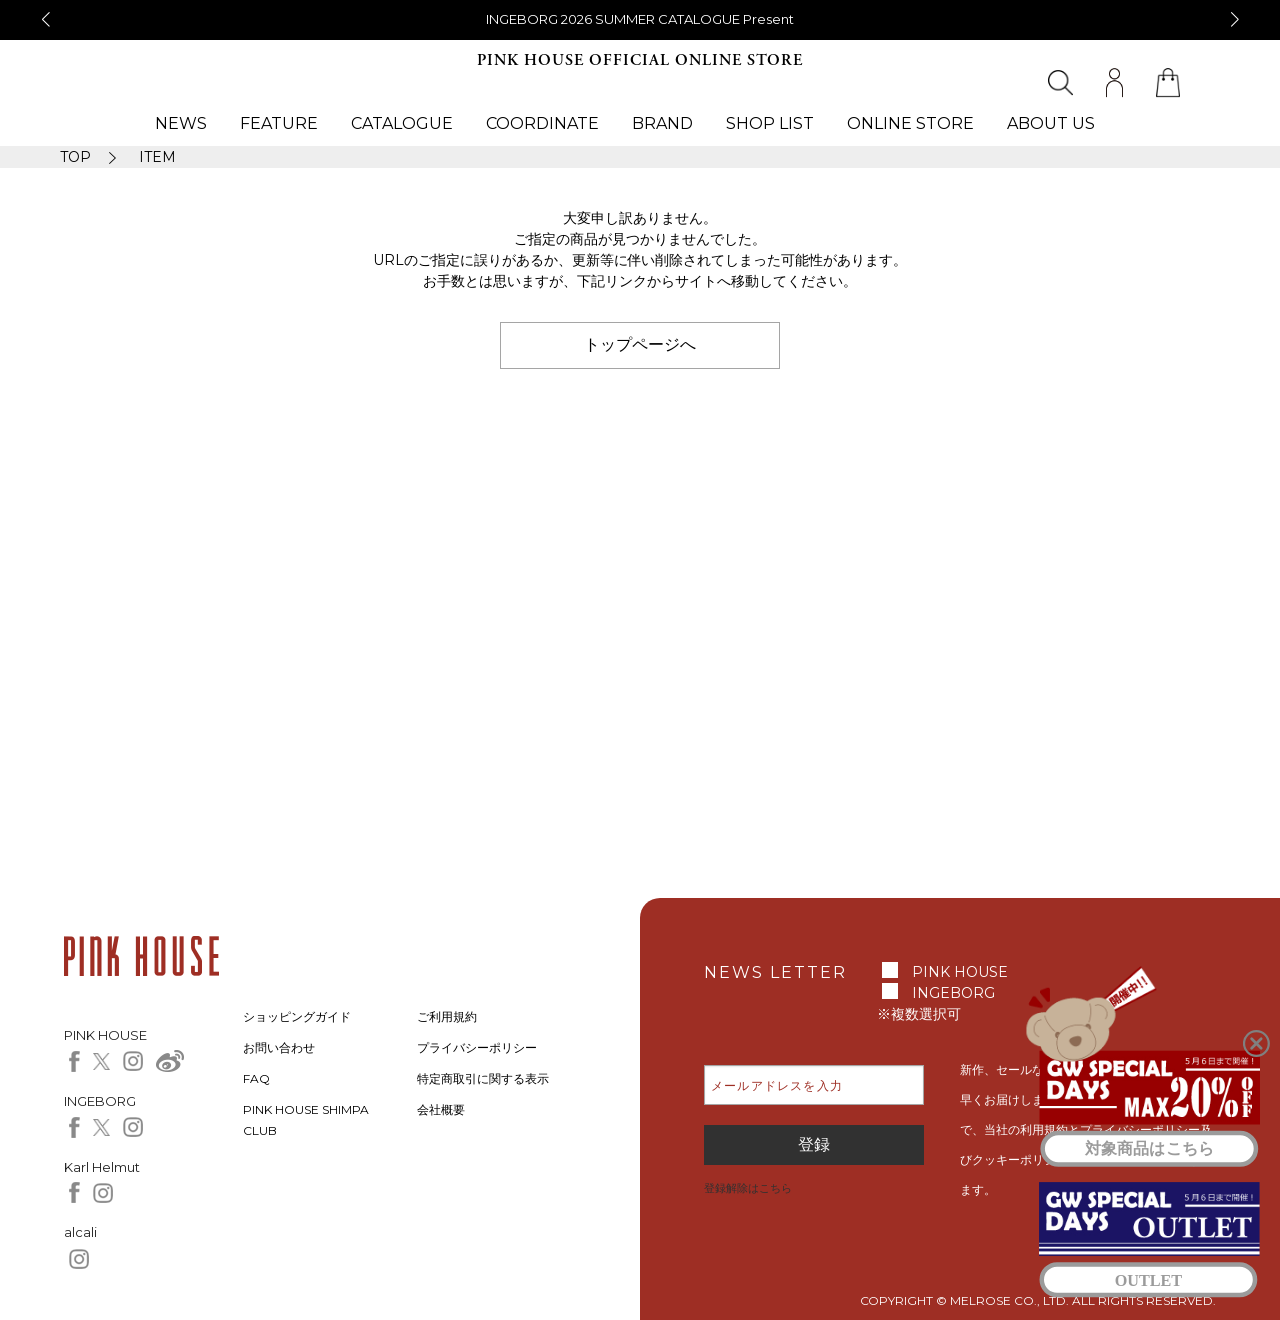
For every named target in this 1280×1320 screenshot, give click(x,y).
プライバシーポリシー (477, 1047)
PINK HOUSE (960, 972)
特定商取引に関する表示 (483, 1078)
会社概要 (441, 1109)
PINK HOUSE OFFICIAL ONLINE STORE (640, 60)
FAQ (256, 1078)
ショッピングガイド (297, 1016)
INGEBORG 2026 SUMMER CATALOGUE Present (640, 19)
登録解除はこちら (748, 1188)
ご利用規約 (447, 1016)
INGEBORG (953, 993)
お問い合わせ (279, 1047)
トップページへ (640, 344)
